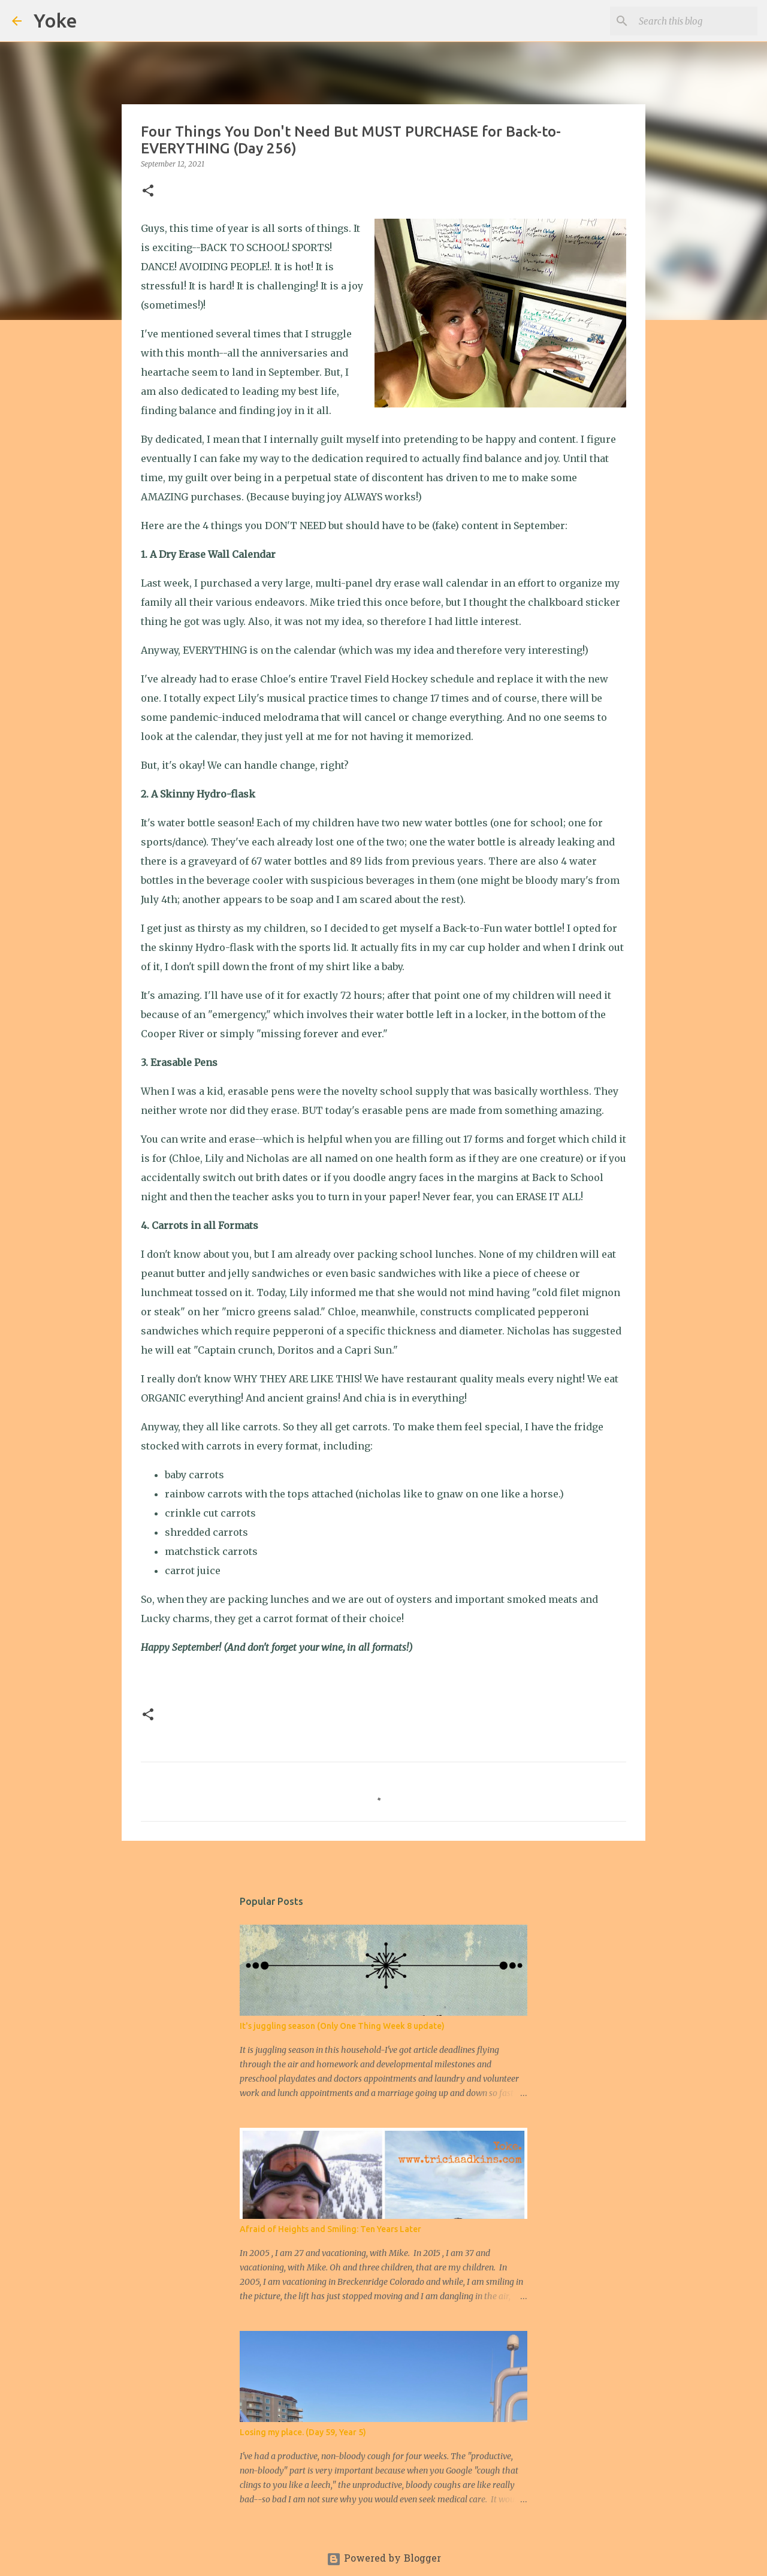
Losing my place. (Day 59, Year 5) (303, 2432)
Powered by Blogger (384, 2559)
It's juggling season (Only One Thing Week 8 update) (342, 2026)
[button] (148, 191)
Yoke (55, 20)
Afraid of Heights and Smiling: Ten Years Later (330, 2229)
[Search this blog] (694, 21)
